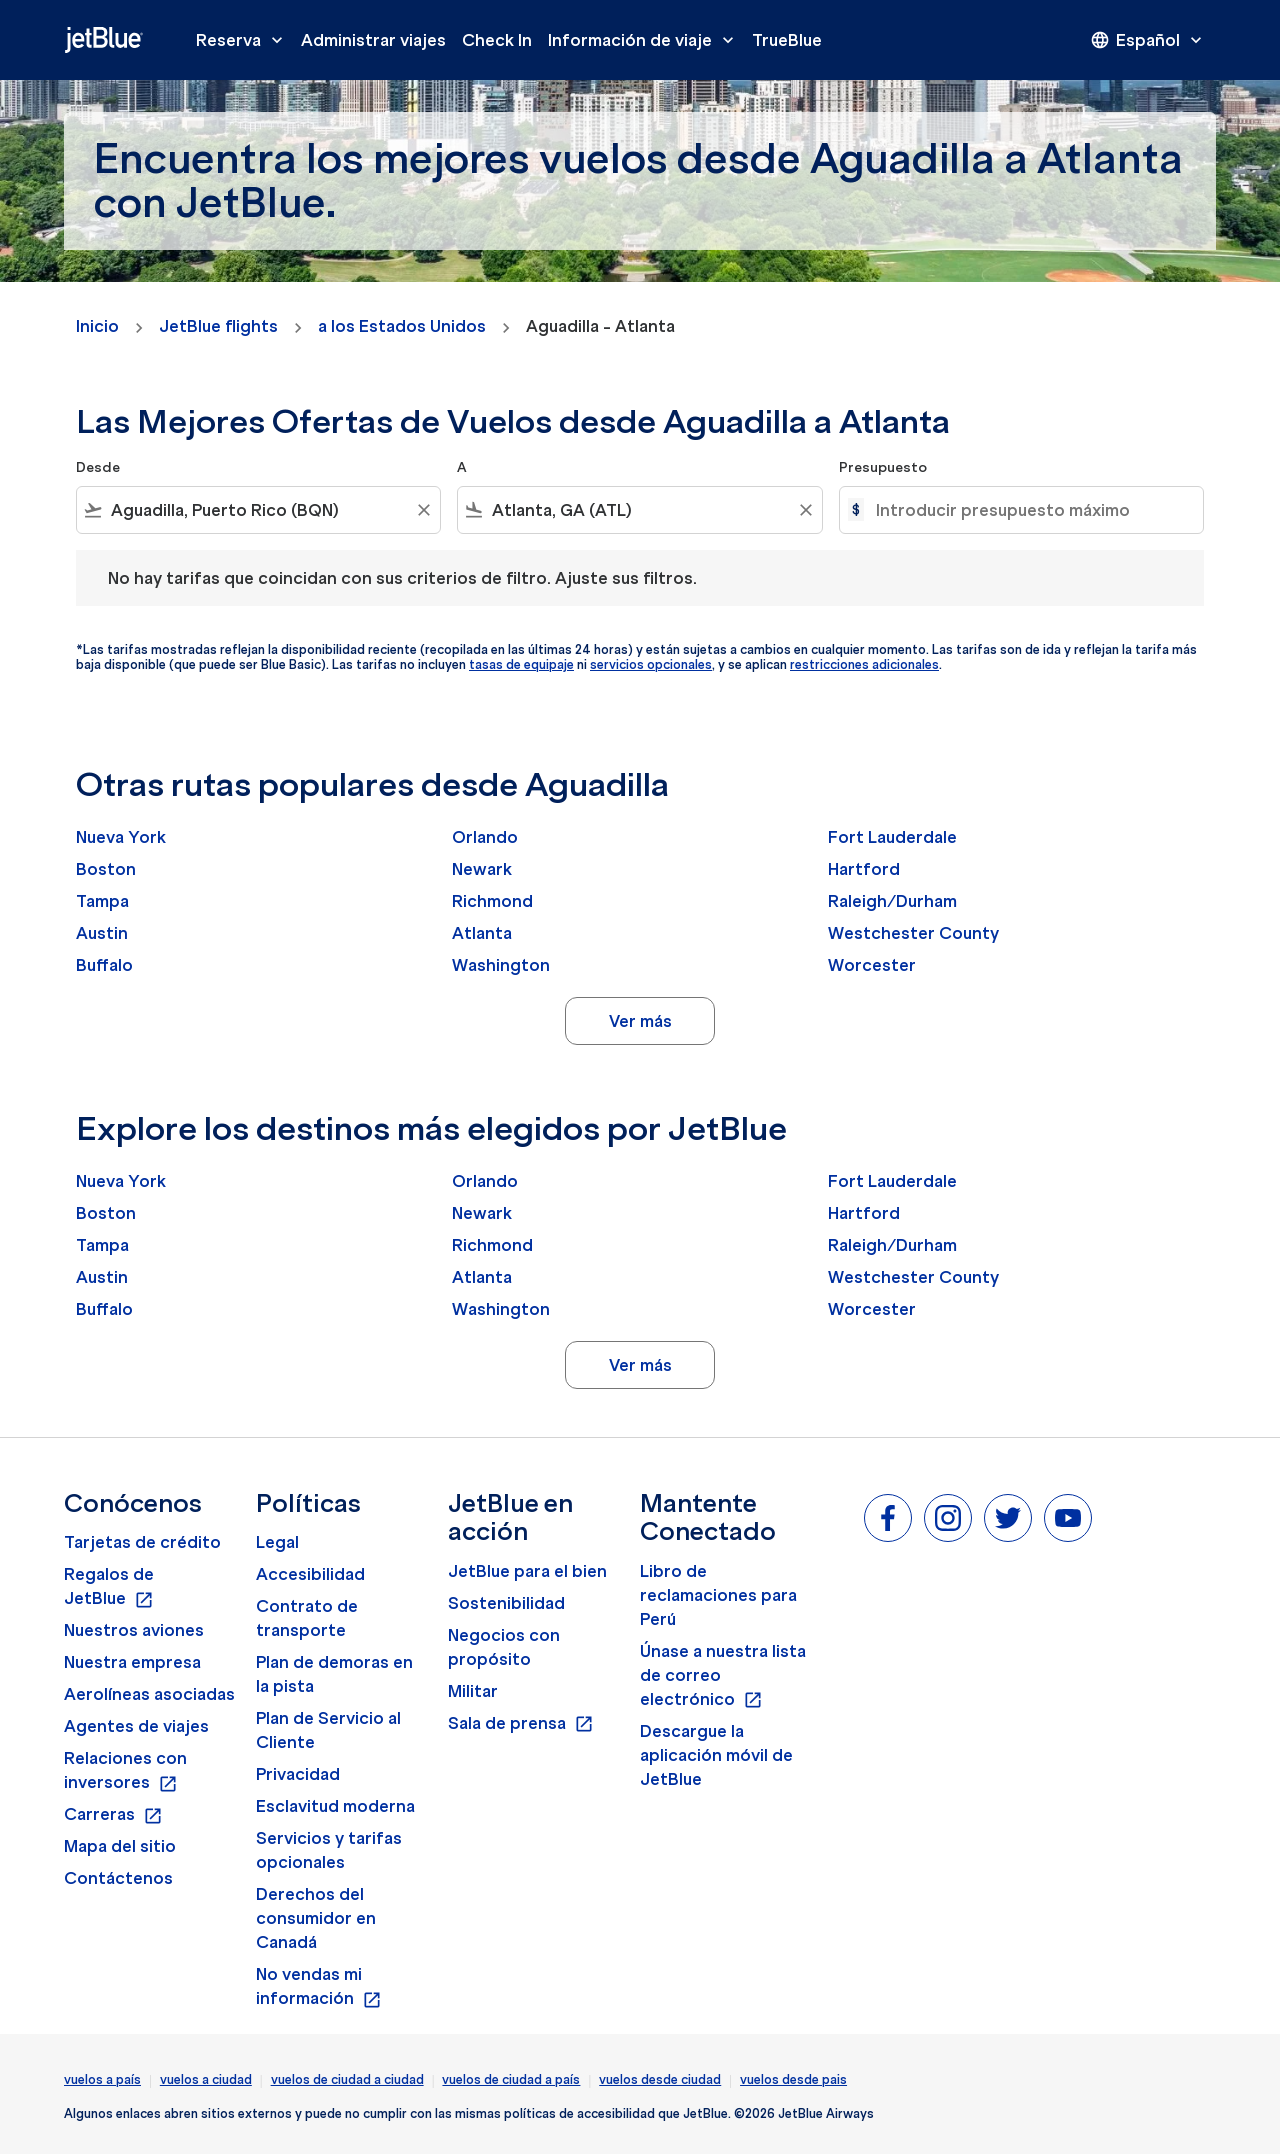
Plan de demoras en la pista (334, 1674)
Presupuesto (883, 467)
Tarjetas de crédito (142, 1542)
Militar (473, 1691)
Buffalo (104, 965)
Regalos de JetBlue (109, 1587)
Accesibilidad (310, 1574)
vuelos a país (102, 2079)
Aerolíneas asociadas (149, 1694)
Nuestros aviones (134, 1630)
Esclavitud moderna (335, 1806)
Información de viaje (646, 40)
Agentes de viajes (136, 1726)
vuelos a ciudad (206, 2079)
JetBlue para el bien (527, 1571)
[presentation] (1148, 40)
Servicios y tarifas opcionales (329, 1850)
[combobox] (258, 510)
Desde (98, 467)
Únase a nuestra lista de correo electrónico (723, 1676)
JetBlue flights (218, 326)
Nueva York (121, 837)
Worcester (872, 965)
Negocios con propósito (504, 1647)
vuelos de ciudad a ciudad (347, 2079)
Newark (482, 869)
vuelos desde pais (793, 2079)
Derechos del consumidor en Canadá (316, 1918)
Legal (277, 1542)
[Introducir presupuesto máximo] (1029, 510)
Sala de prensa (521, 1724)
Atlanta (482, 933)
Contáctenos (118, 1878)
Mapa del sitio (120, 1846)
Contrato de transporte (307, 1618)
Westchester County (913, 933)
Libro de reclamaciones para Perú (718, 1595)
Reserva (244, 40)
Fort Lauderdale (892, 837)
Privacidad (298, 1774)
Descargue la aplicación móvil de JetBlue (716, 1755)
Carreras (113, 1815)
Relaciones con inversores (125, 1771)
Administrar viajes (373, 40)
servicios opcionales (651, 664)
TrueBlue (787, 40)
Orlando (485, 837)
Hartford (864, 869)
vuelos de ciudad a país (511, 2079)
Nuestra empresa (132, 1662)
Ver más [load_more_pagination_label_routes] (640, 1021)
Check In (497, 40)
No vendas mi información (319, 1987)
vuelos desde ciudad (660, 2079)
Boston (106, 869)
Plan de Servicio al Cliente (328, 1730)
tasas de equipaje (521, 664)
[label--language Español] (1148, 40)
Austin (102, 933)
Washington (501, 965)
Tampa (102, 901)
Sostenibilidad (506, 1603)
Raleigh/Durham (892, 901)
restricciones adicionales (864, 664)
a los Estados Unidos (402, 326)
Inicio (97, 326)
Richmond (492, 901)
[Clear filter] (423, 510)
